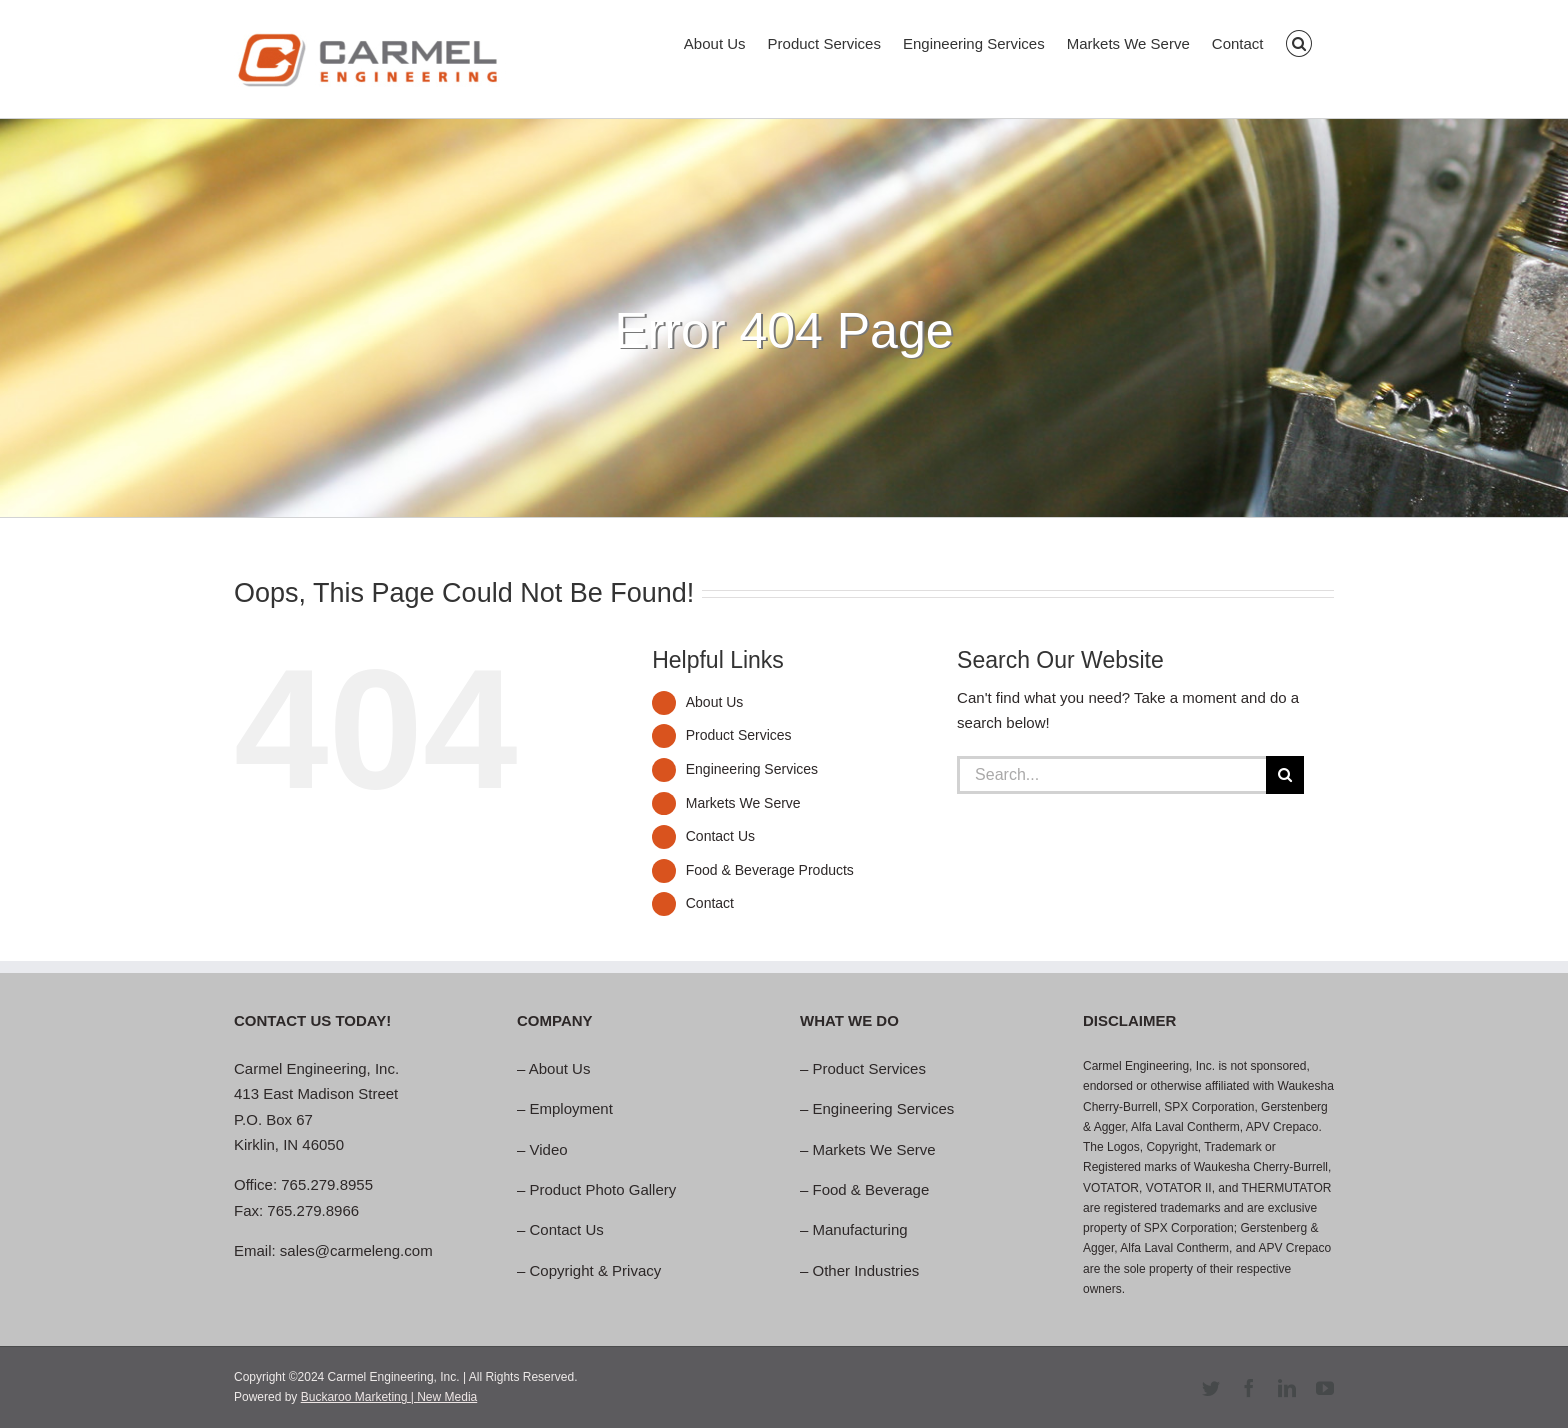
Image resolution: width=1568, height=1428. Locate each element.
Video (549, 1149)
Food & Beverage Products (770, 870)
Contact (710, 903)
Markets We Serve (743, 803)
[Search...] (1111, 775)
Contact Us (720, 836)
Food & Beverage (871, 1189)
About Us (715, 702)
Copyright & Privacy (596, 1270)
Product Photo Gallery (603, 1189)
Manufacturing (860, 1229)
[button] (1299, 42)
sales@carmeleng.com (356, 1250)
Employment (571, 1108)
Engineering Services (752, 769)
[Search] (1285, 775)
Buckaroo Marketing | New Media (389, 1397)
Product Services (739, 735)
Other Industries (866, 1270)
